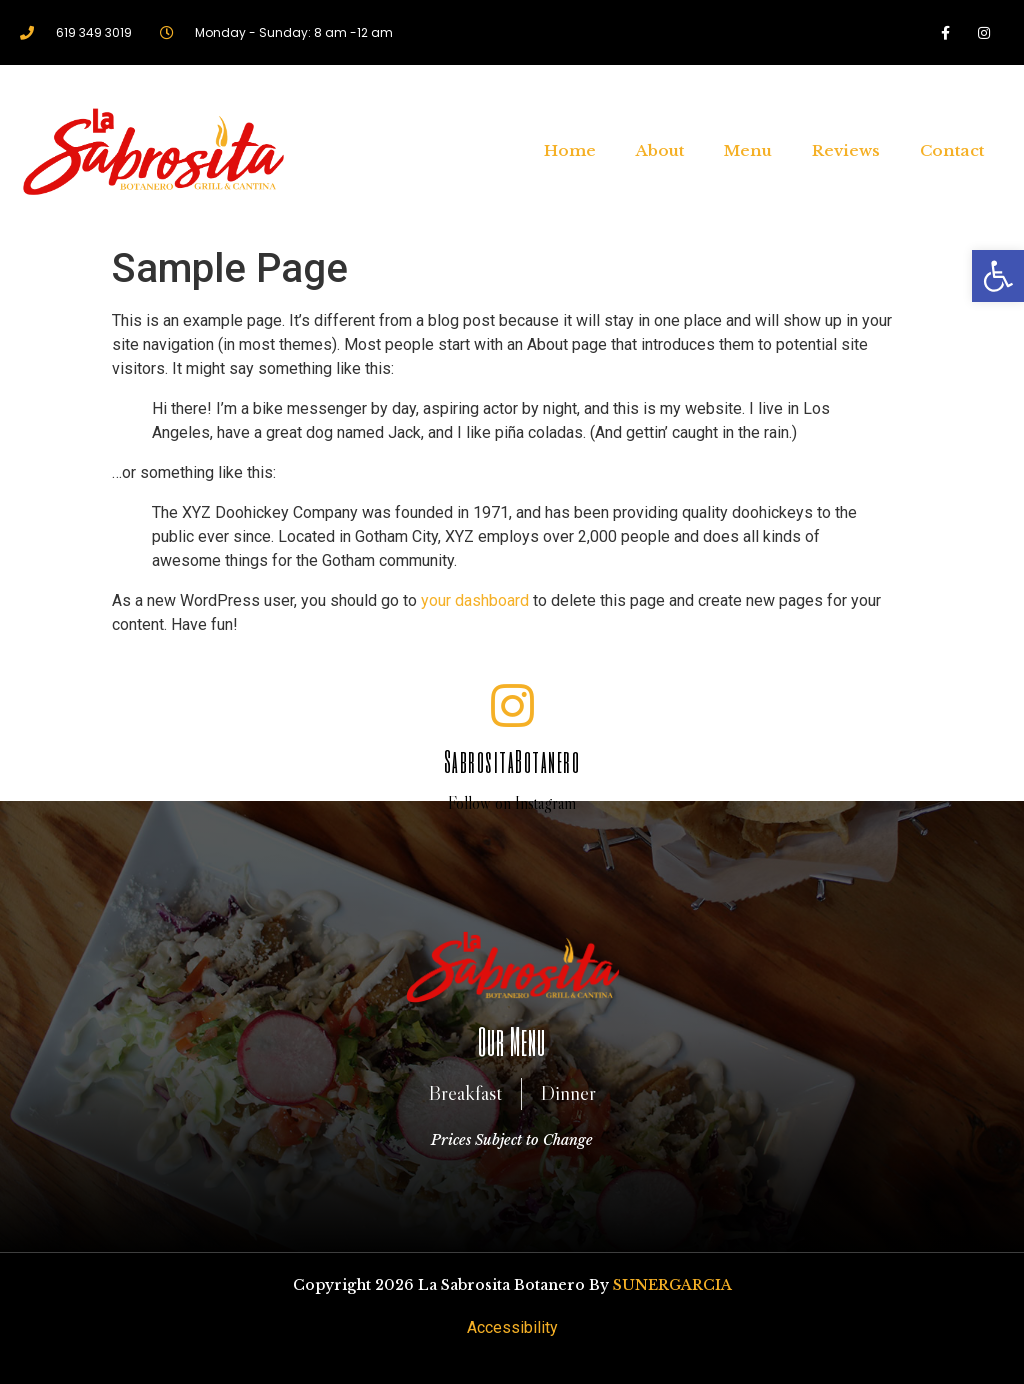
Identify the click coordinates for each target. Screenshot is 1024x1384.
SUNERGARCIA (672, 1285)
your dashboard (475, 600)
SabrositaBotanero (512, 761)
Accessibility (512, 1327)
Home (570, 150)
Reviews (846, 150)
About (660, 150)
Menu (748, 150)
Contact (952, 150)
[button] (998, 276)
